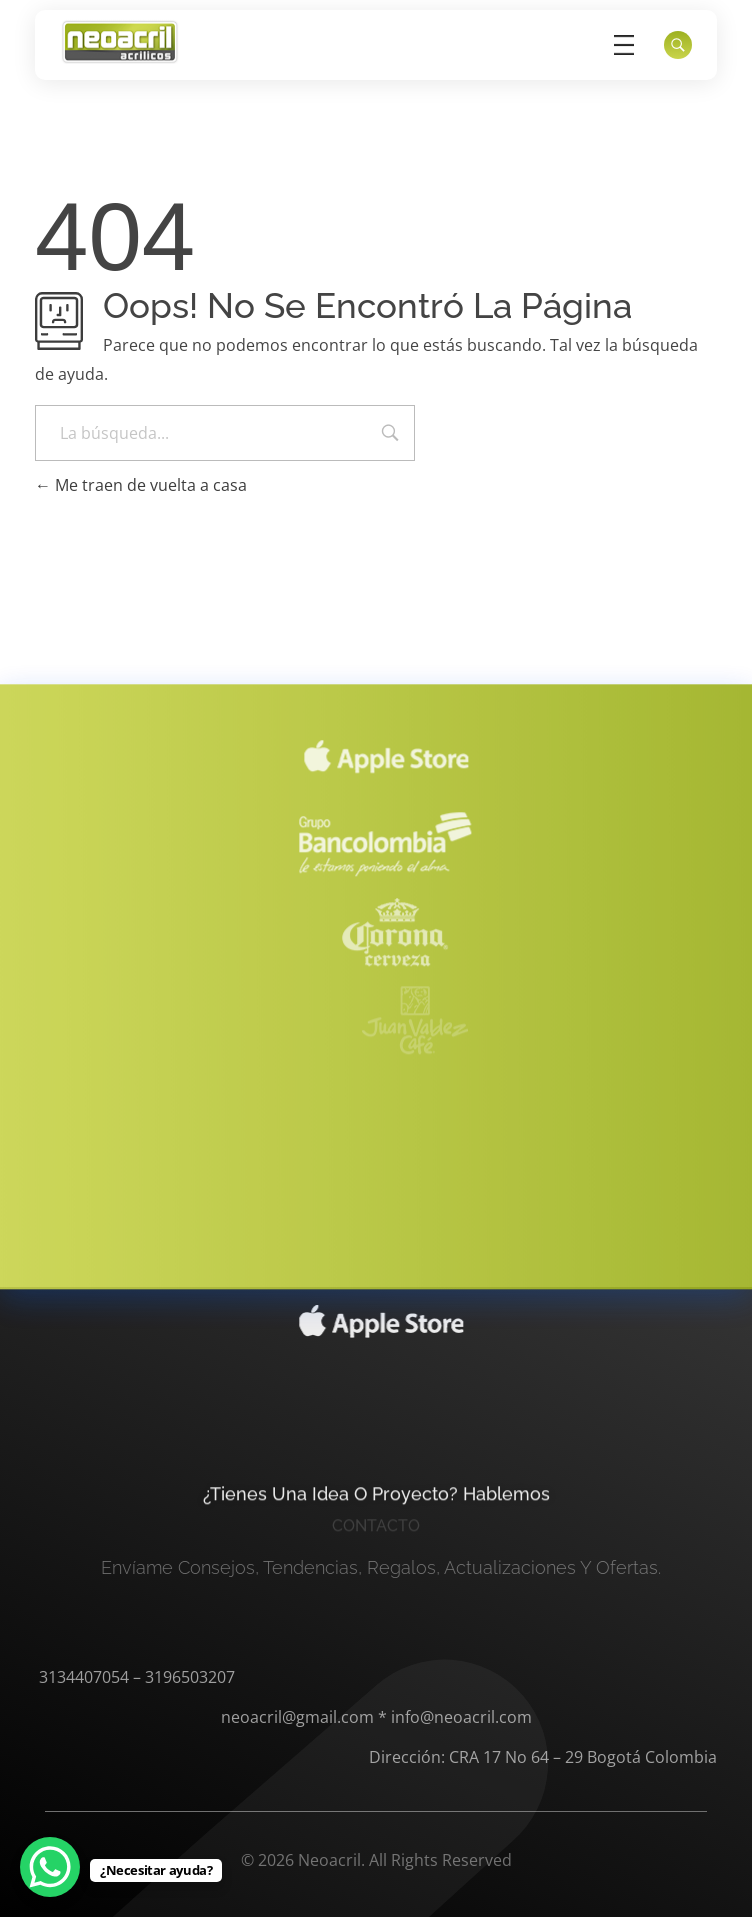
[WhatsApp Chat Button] (50, 1867)
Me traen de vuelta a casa (141, 485)
